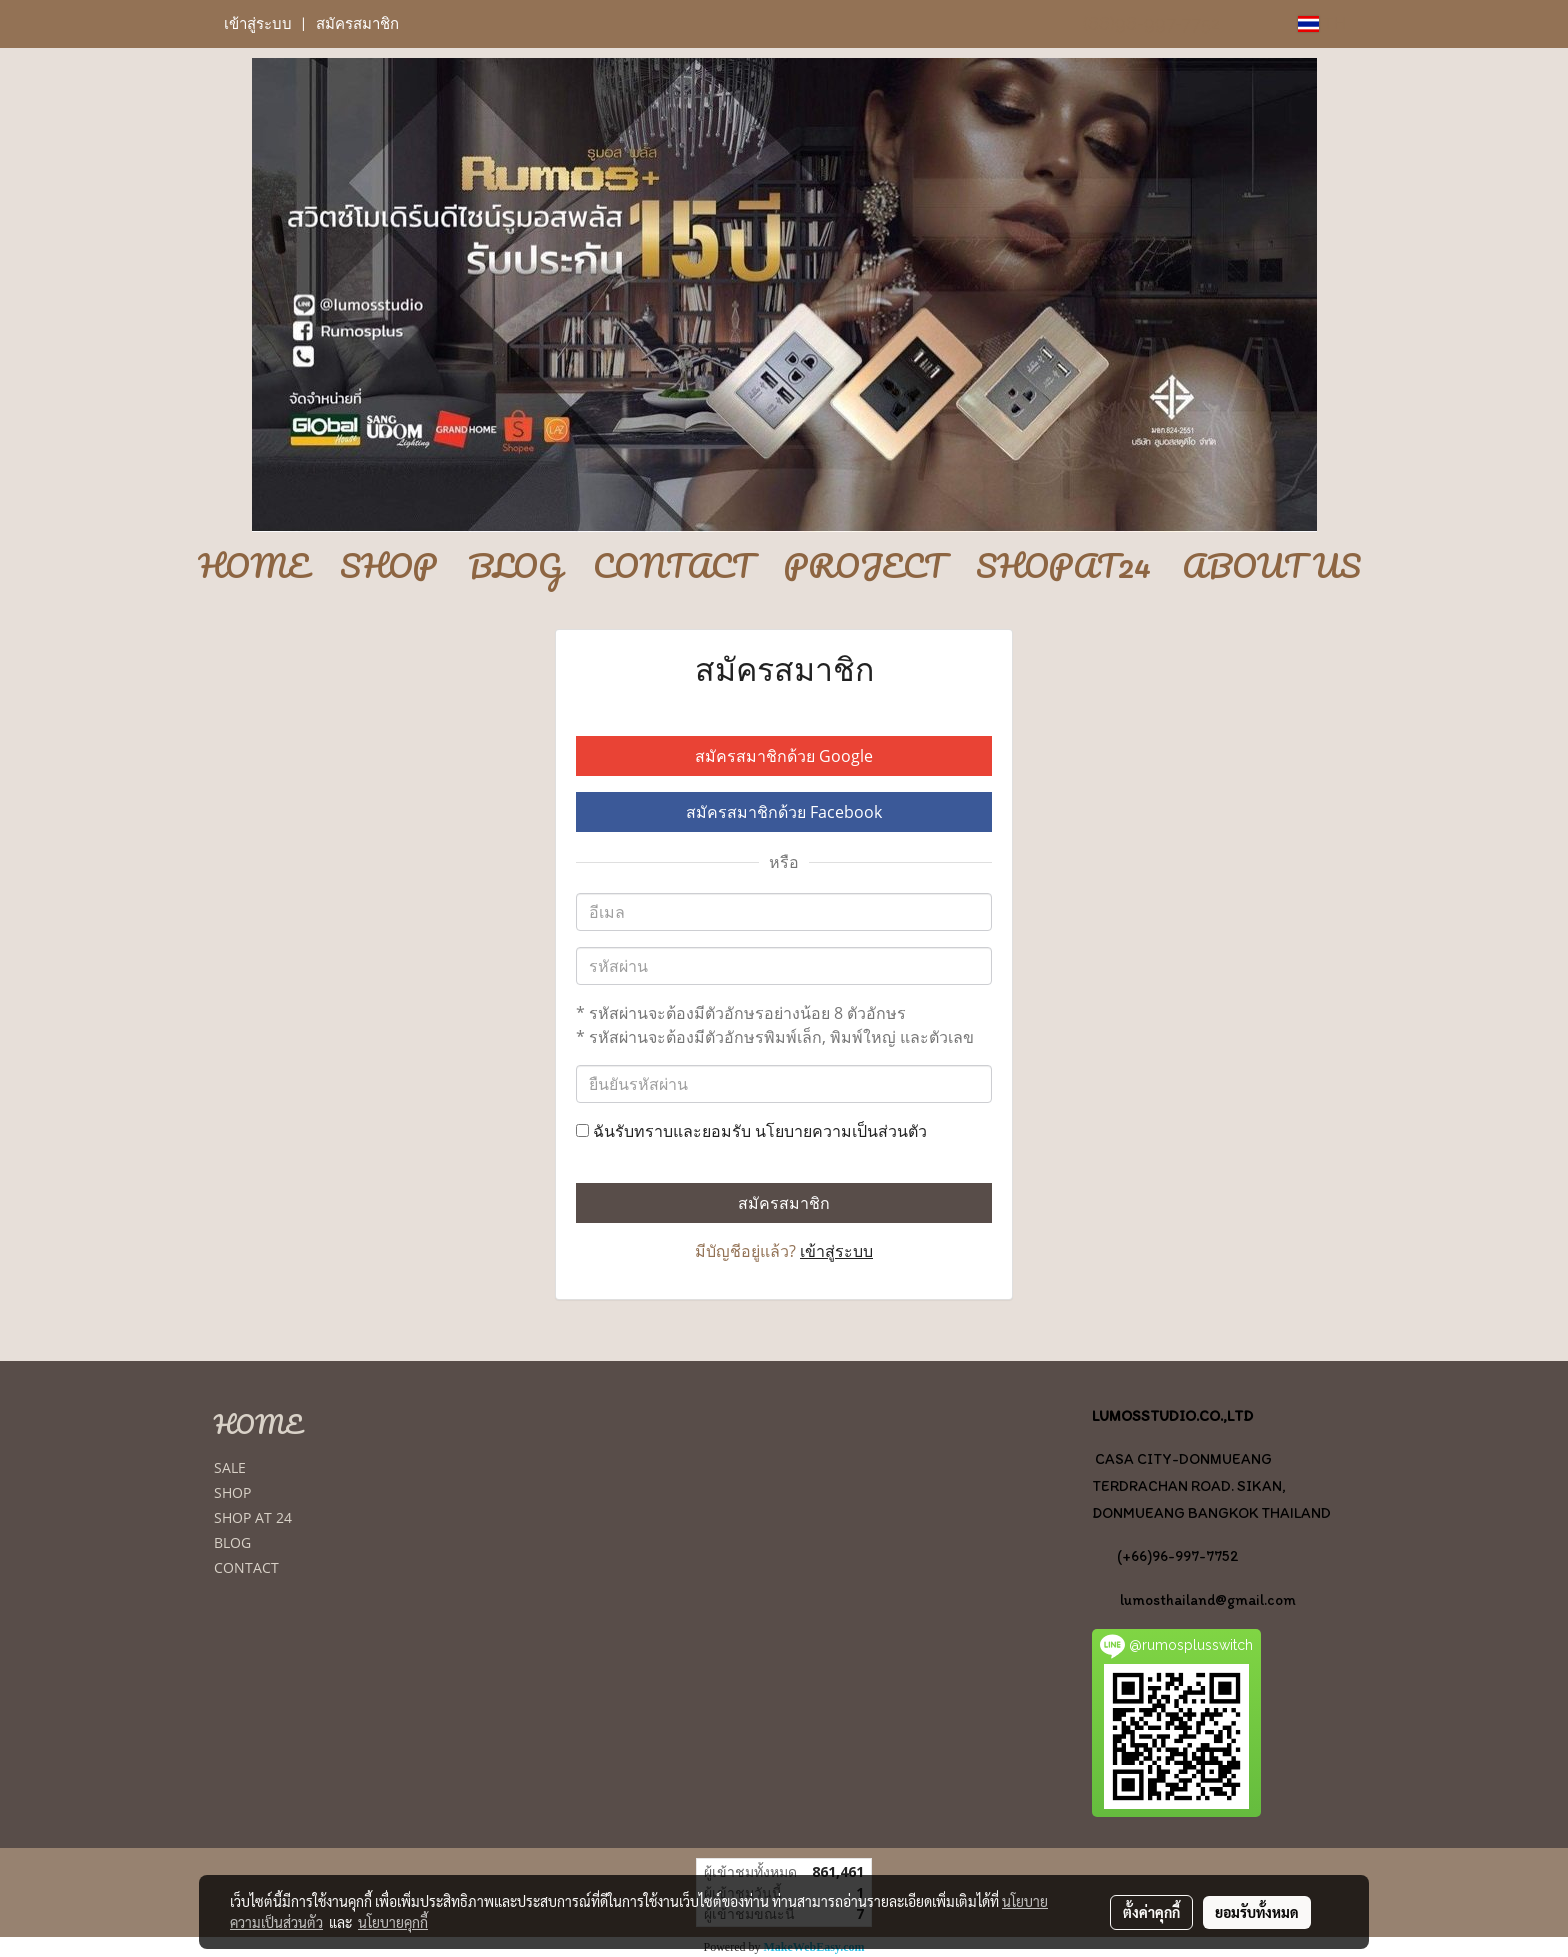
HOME (253, 567)
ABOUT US (1271, 567)
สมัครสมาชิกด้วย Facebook (784, 812)
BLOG (515, 567)
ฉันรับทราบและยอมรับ (751, 1131)
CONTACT (673, 567)
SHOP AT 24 (253, 1517)
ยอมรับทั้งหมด (1257, 1912)
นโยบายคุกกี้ (393, 1922)
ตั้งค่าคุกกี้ (1151, 1912)
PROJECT (864, 567)
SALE (230, 1467)
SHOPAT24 (1063, 567)
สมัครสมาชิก (357, 24)
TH (1322, 23)
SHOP (388, 567)
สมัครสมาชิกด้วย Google (784, 756)
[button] (784, 611)
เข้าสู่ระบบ (258, 24)
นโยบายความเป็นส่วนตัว (841, 1131)
